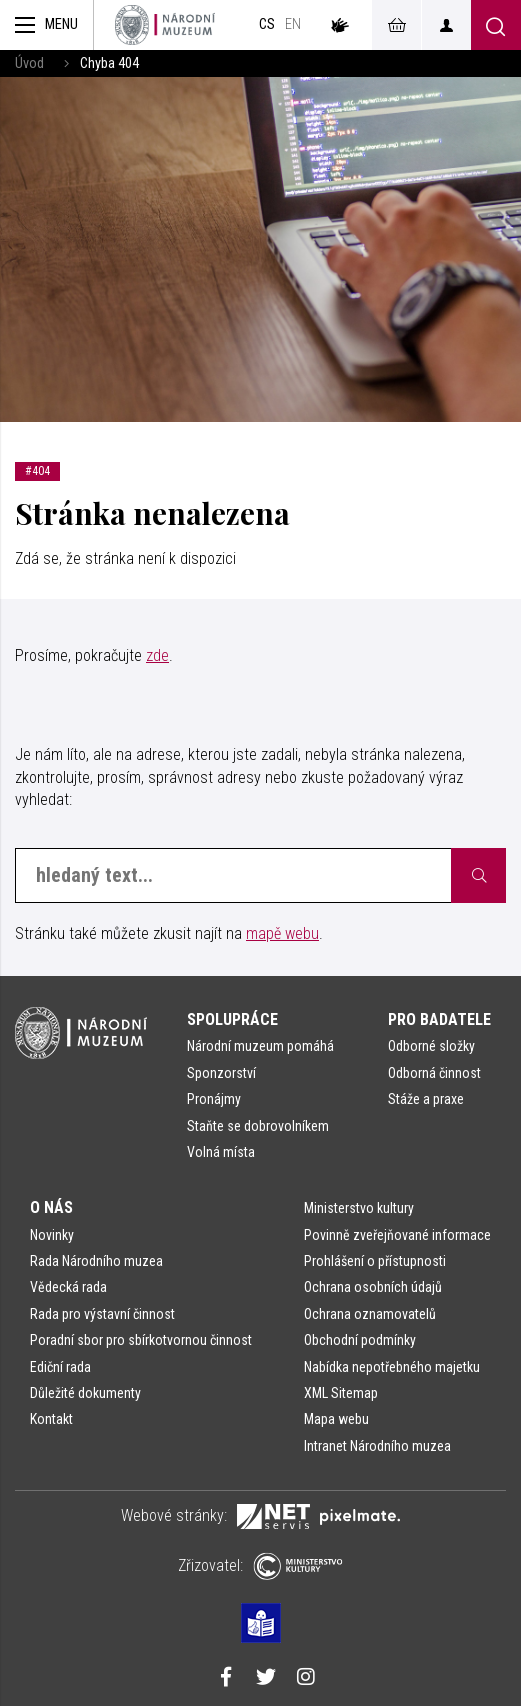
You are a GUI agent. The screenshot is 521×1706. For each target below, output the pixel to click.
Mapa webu (336, 1419)
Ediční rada (60, 1367)
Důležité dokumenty (85, 1393)
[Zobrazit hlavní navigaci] (47, 25)
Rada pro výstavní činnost (102, 1314)
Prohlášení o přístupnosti (375, 1261)
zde (157, 655)
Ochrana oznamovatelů (370, 1314)
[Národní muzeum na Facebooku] (226, 1679)
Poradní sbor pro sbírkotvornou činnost (141, 1340)
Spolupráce (232, 1019)
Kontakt (51, 1419)
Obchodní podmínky (360, 1340)
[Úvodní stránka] (165, 25)
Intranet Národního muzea (377, 1446)
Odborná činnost (434, 1073)
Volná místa (221, 1152)
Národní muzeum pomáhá (260, 1046)
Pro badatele (439, 1019)
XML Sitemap (341, 1393)
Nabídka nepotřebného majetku (392, 1367)
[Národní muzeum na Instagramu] (306, 1679)
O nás (51, 1207)
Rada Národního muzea (96, 1261)
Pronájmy (214, 1099)
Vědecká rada (68, 1287)
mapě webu (282, 933)
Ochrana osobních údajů (373, 1287)
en (293, 24)
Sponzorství (221, 1073)
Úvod (29, 63)
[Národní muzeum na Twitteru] (266, 1679)
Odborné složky (431, 1046)
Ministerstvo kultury (359, 1208)
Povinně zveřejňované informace (397, 1235)
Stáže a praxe (426, 1099)
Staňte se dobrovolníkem (258, 1126)
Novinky (52, 1235)
